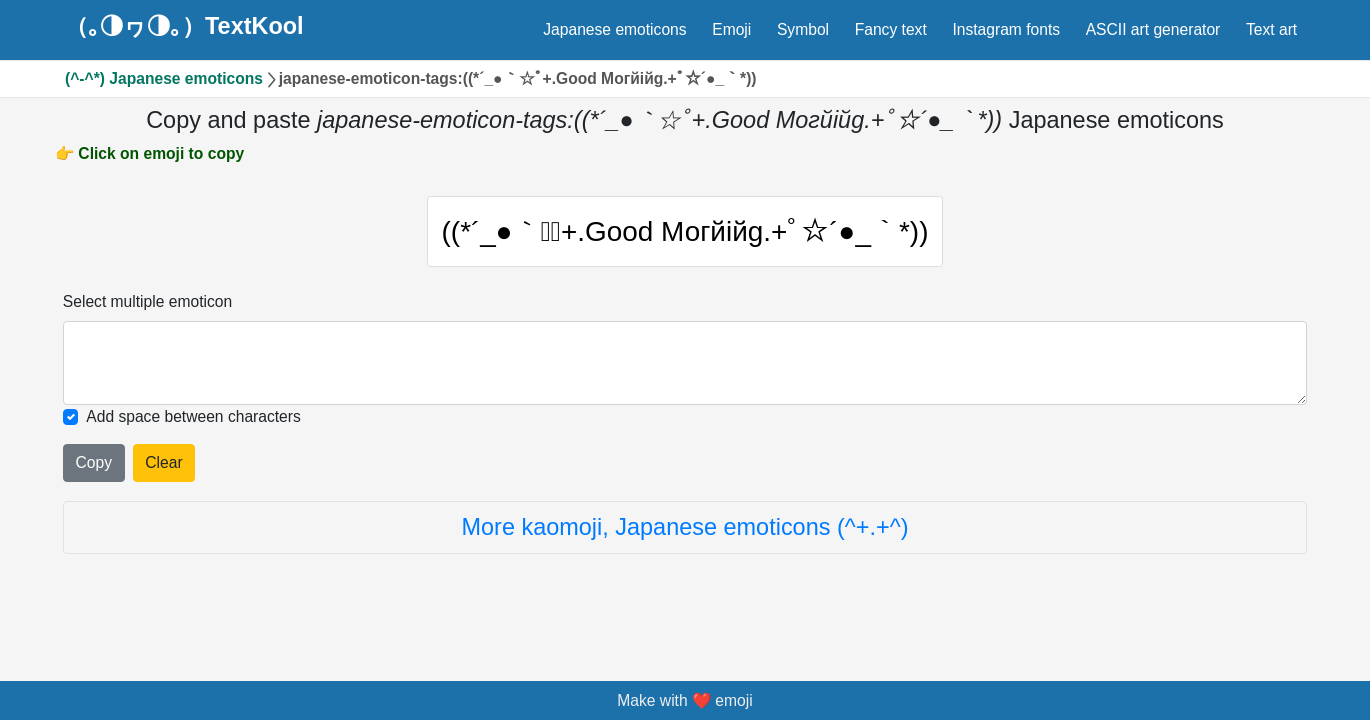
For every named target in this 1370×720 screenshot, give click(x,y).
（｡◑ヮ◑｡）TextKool (184, 27)
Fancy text (891, 29)
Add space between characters (193, 427)
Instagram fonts (1006, 29)
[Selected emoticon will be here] (685, 373)
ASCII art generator (1153, 29)
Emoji (731, 29)
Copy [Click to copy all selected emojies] (94, 472)
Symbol (803, 29)
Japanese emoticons (614, 29)
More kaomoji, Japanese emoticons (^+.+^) (685, 537)
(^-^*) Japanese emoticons (164, 78)
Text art (1271, 29)
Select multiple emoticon (147, 311)
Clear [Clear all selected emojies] (163, 472)
